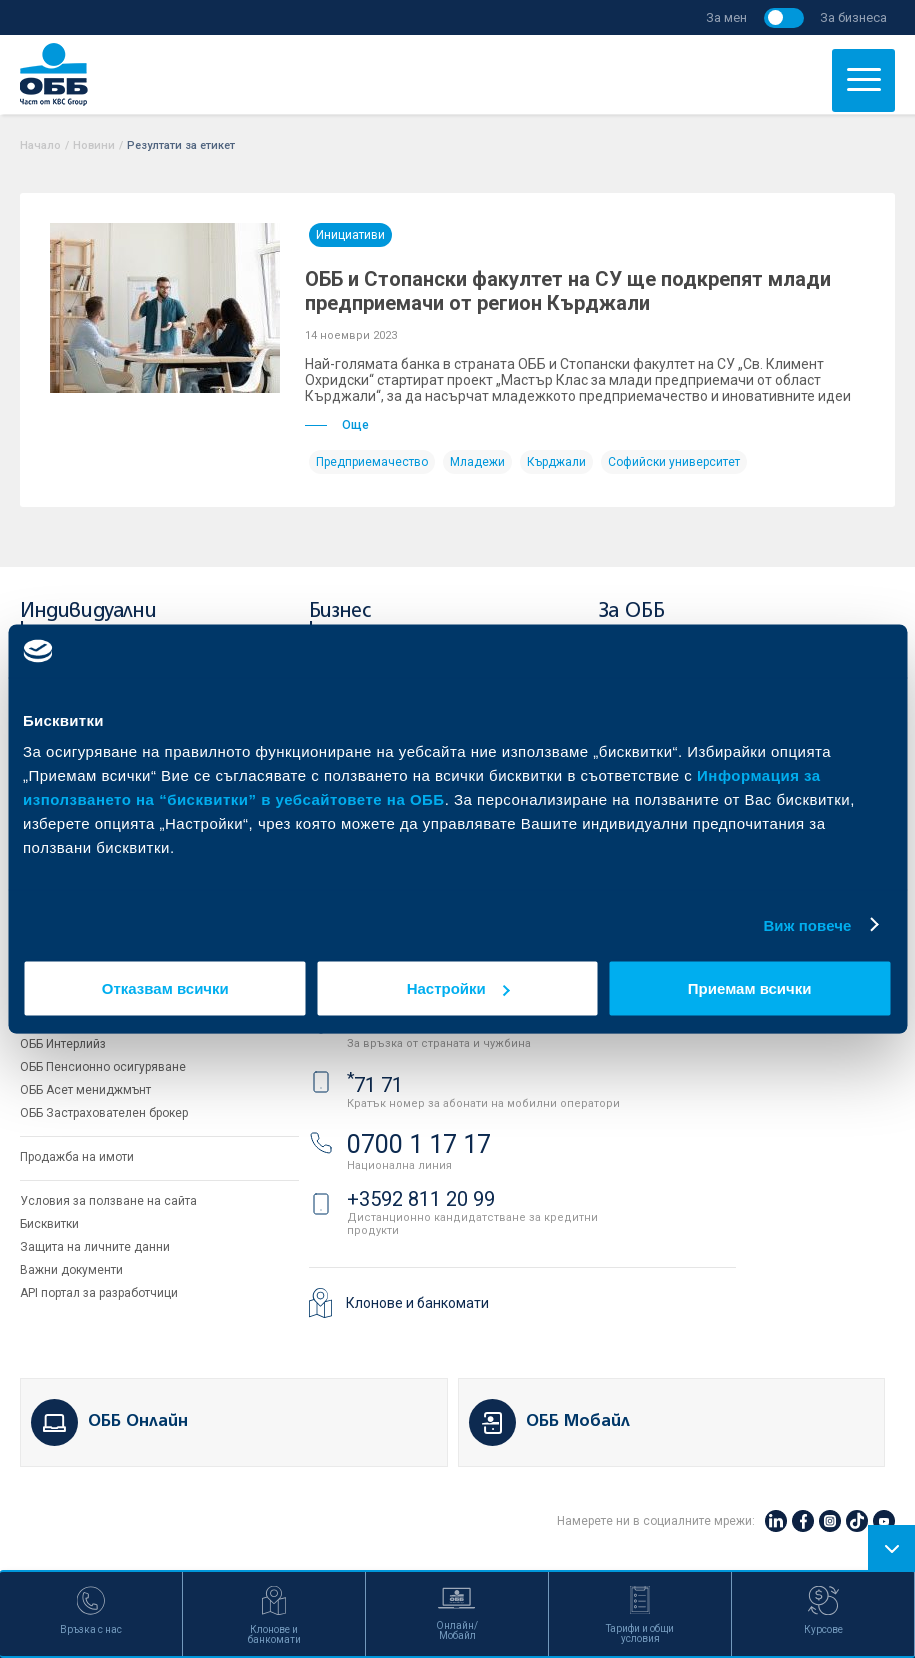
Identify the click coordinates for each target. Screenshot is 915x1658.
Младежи (477, 462)
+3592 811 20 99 (421, 1199)
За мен (726, 17)
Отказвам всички (165, 988)
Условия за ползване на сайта (108, 1201)
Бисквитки (49, 1224)
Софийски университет (674, 462)
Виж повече (807, 924)
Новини (94, 145)
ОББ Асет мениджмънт (85, 1090)
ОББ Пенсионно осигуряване (103, 1067)
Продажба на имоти (77, 1157)
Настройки (458, 988)
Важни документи (71, 1270)
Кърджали (556, 462)
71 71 (375, 1085)
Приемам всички (750, 988)
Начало (40, 145)
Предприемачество (372, 462)
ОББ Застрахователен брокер (104, 1113)
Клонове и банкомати (417, 1303)
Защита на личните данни (95, 1247)
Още (337, 425)
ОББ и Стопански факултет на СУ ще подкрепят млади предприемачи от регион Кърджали (568, 291)
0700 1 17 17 (419, 1144)
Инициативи (350, 235)
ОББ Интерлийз (63, 1044)
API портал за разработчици (99, 1293)
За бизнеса (853, 17)
